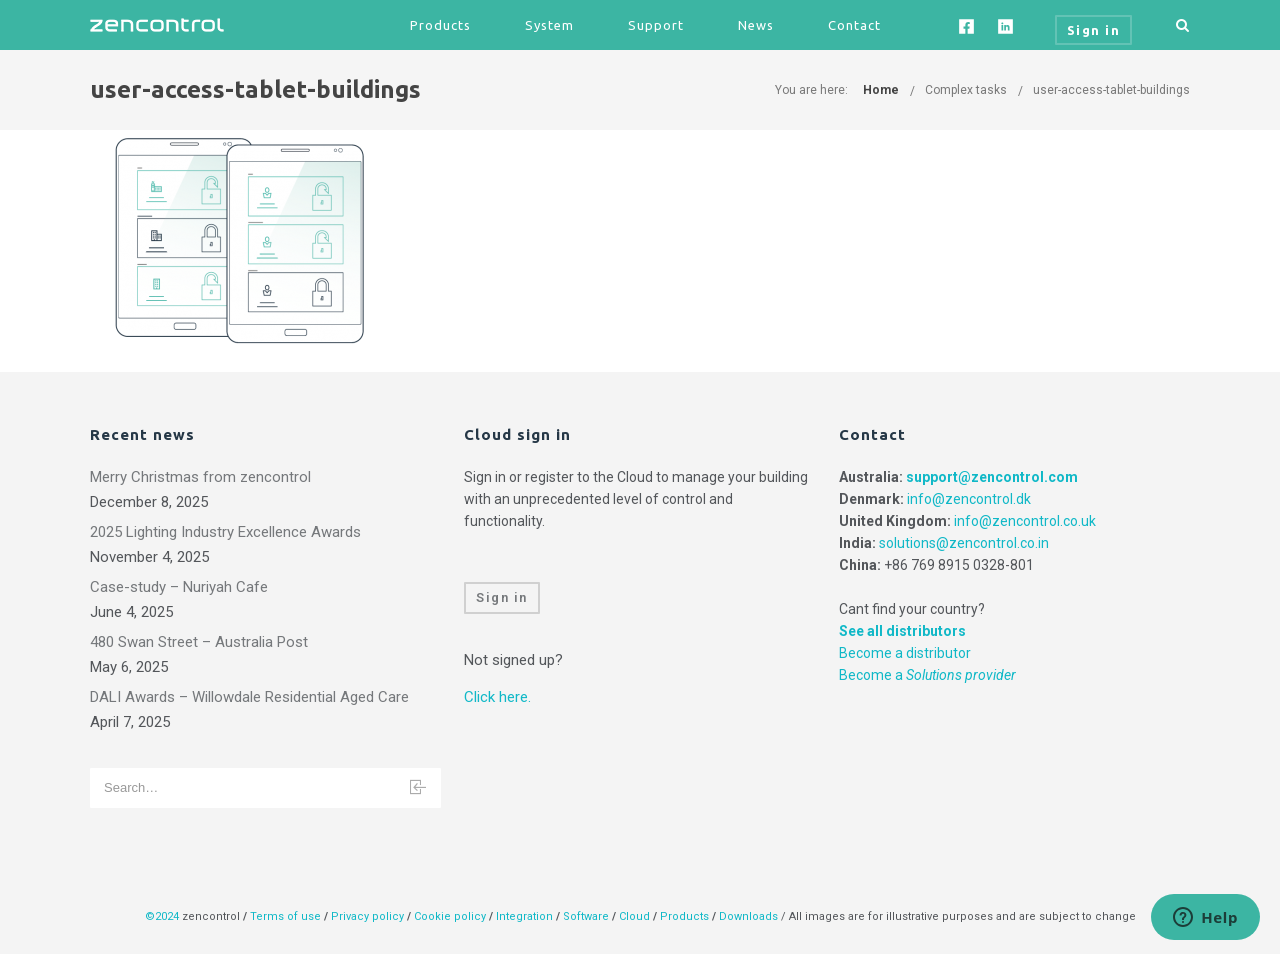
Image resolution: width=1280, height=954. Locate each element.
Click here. (497, 697)
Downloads (748, 916)
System (549, 25)
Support (656, 25)
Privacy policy (367, 916)
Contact (854, 25)
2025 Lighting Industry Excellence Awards (225, 532)
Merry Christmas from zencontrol (200, 477)
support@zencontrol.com (992, 477)
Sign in (502, 597)
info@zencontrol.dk (969, 499)
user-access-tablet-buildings (1111, 90)
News (756, 25)
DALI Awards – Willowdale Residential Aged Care (249, 697)
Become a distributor (905, 653)
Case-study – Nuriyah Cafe (179, 587)
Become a (927, 675)
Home (881, 90)
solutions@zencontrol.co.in (964, 543)
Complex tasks (966, 90)
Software (586, 916)
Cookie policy (450, 916)
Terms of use (285, 916)
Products (440, 25)
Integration (524, 916)
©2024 (162, 916)
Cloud (636, 916)
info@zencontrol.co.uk (1025, 521)
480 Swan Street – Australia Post (199, 642)
